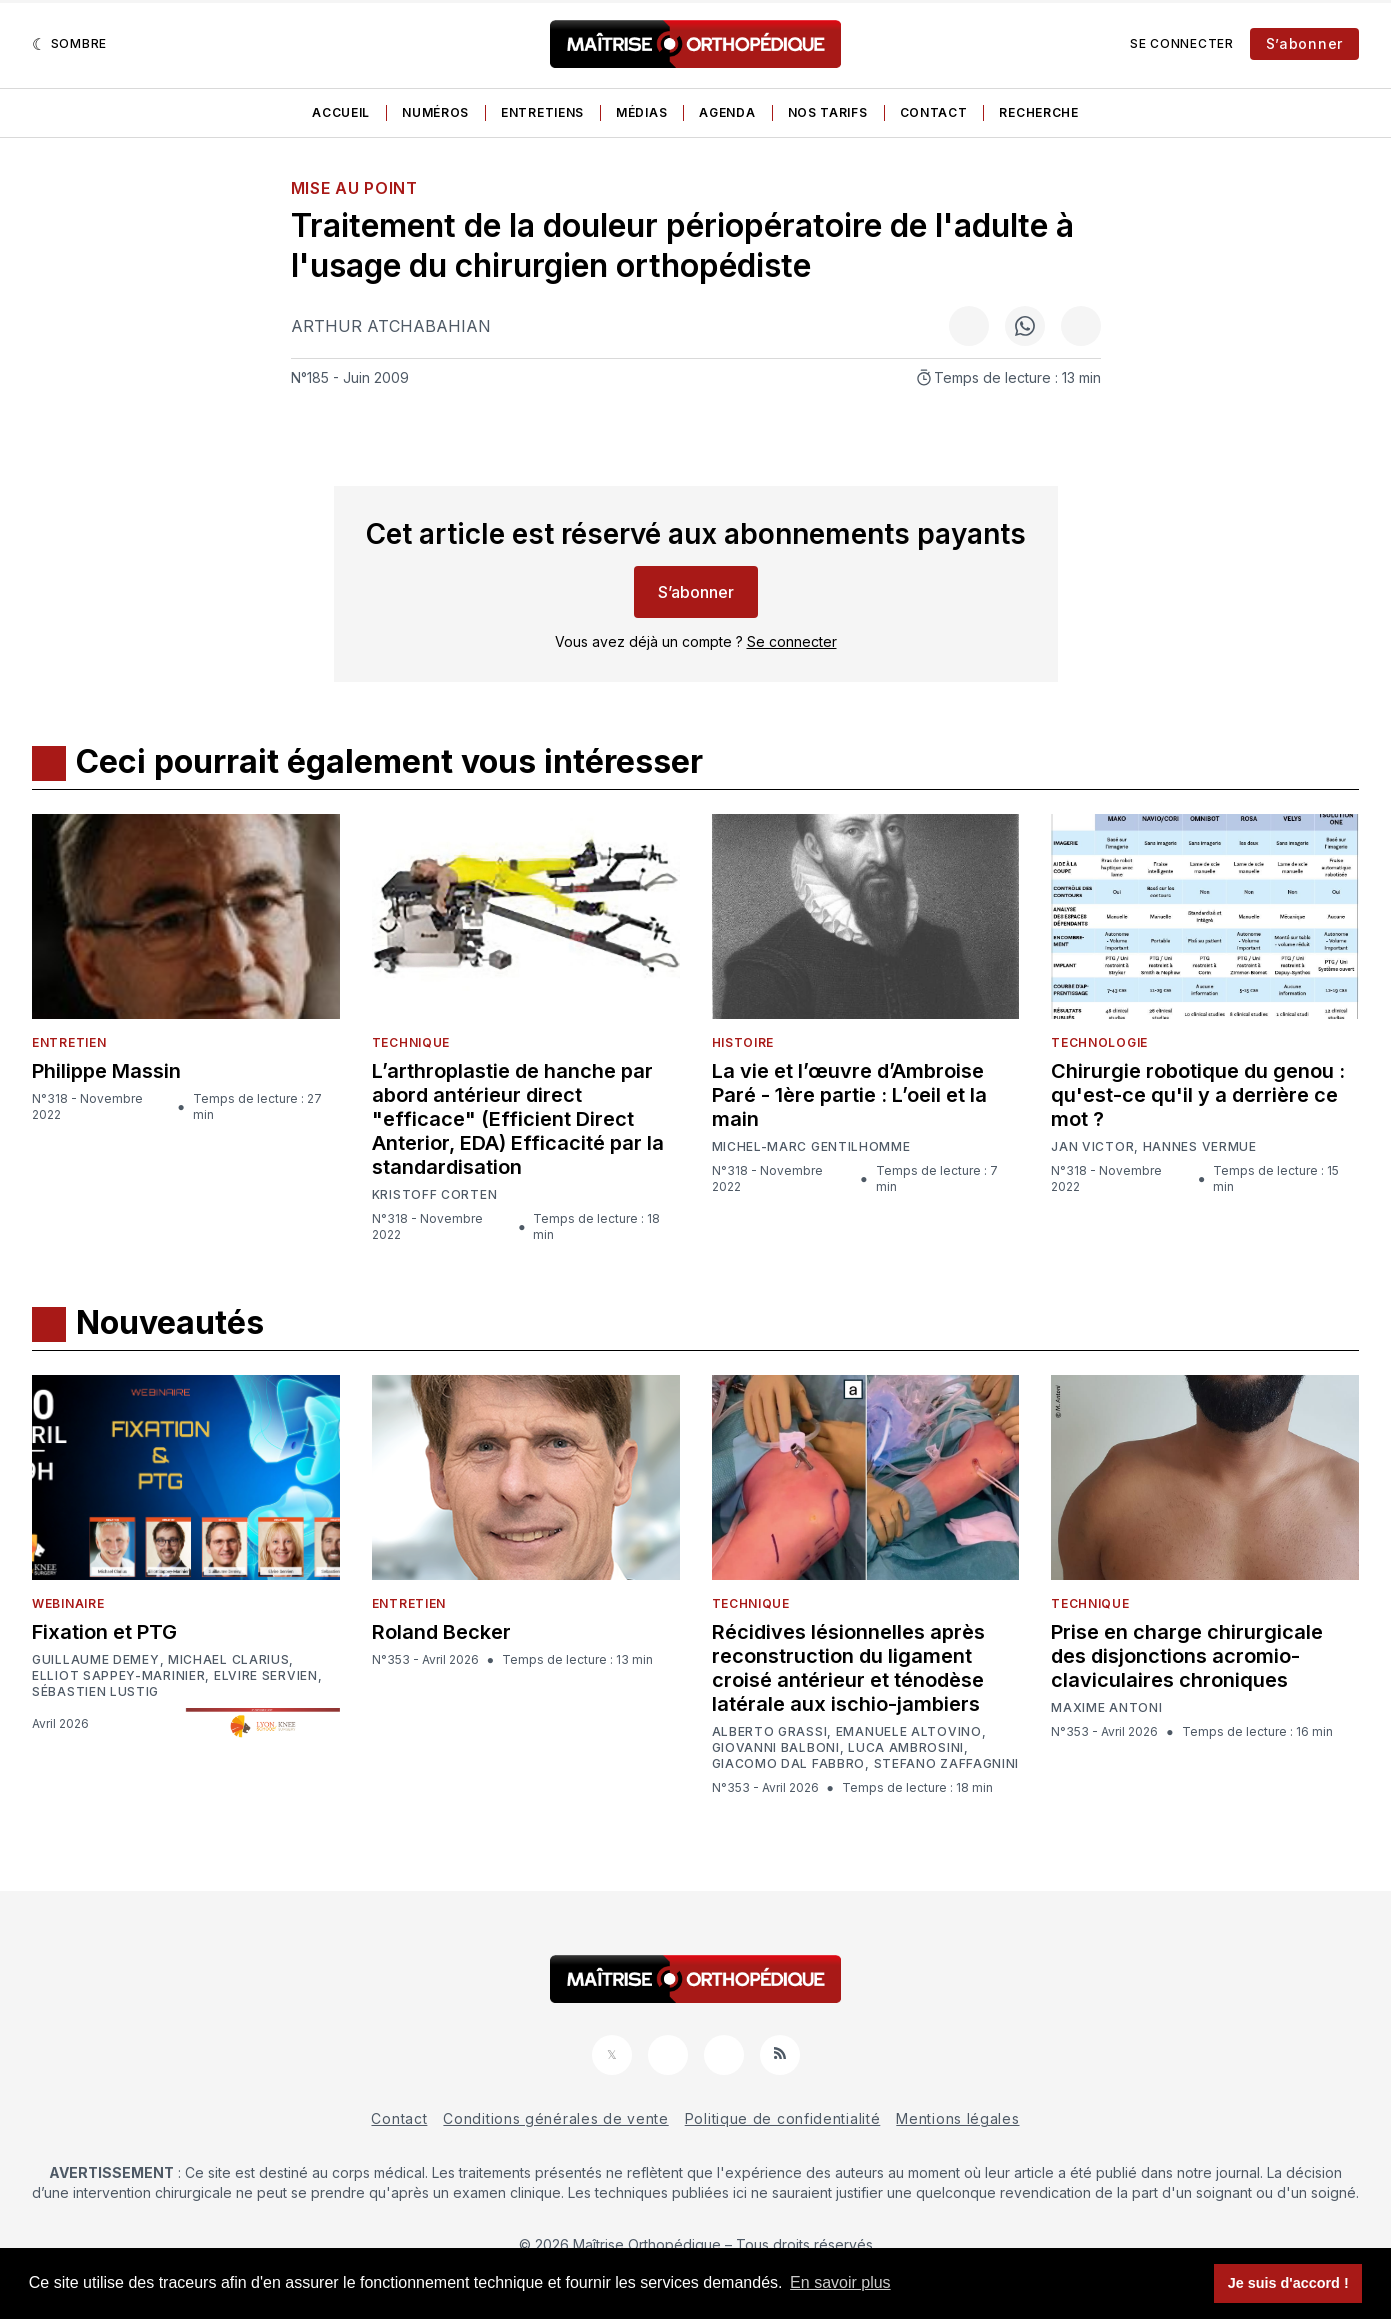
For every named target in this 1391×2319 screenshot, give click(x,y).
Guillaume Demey (96, 1660)
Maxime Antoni (1106, 1708)
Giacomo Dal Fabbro (789, 1764)
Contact (934, 112)
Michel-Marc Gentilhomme (811, 1146)
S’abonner (1304, 43)
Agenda (727, 112)
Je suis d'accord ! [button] (1288, 2283)
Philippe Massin (106, 1071)
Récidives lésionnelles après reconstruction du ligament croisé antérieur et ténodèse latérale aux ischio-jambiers (848, 1668)
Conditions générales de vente (555, 2118)
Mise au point (354, 188)
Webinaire (68, 1603)
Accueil (341, 112)
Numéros (435, 112)
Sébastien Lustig (95, 1692)
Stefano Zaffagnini (947, 1764)
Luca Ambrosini (906, 1748)
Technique (411, 1042)
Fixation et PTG (104, 1632)
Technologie (1099, 1042)
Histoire (743, 1042)
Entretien (69, 1042)
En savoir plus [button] (840, 2282)
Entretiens (542, 112)
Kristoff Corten (435, 1195)
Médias (641, 112)
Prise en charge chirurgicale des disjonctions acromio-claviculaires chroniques (1187, 1656)
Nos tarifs (828, 112)
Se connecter (1181, 43)
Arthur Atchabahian (391, 326)
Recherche (1038, 112)
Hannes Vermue (1200, 1147)
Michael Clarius (229, 1660)
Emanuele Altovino (909, 1732)
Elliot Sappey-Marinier (118, 1676)
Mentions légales (957, 2118)
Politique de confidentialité (783, 2118)
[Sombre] (69, 44)
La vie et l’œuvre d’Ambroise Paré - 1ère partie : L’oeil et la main (849, 1095)
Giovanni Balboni (776, 1748)
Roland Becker (441, 1632)
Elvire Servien (266, 1676)
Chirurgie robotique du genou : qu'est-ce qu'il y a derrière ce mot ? (1198, 1095)
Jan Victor (1092, 1147)
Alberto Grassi (770, 1732)
